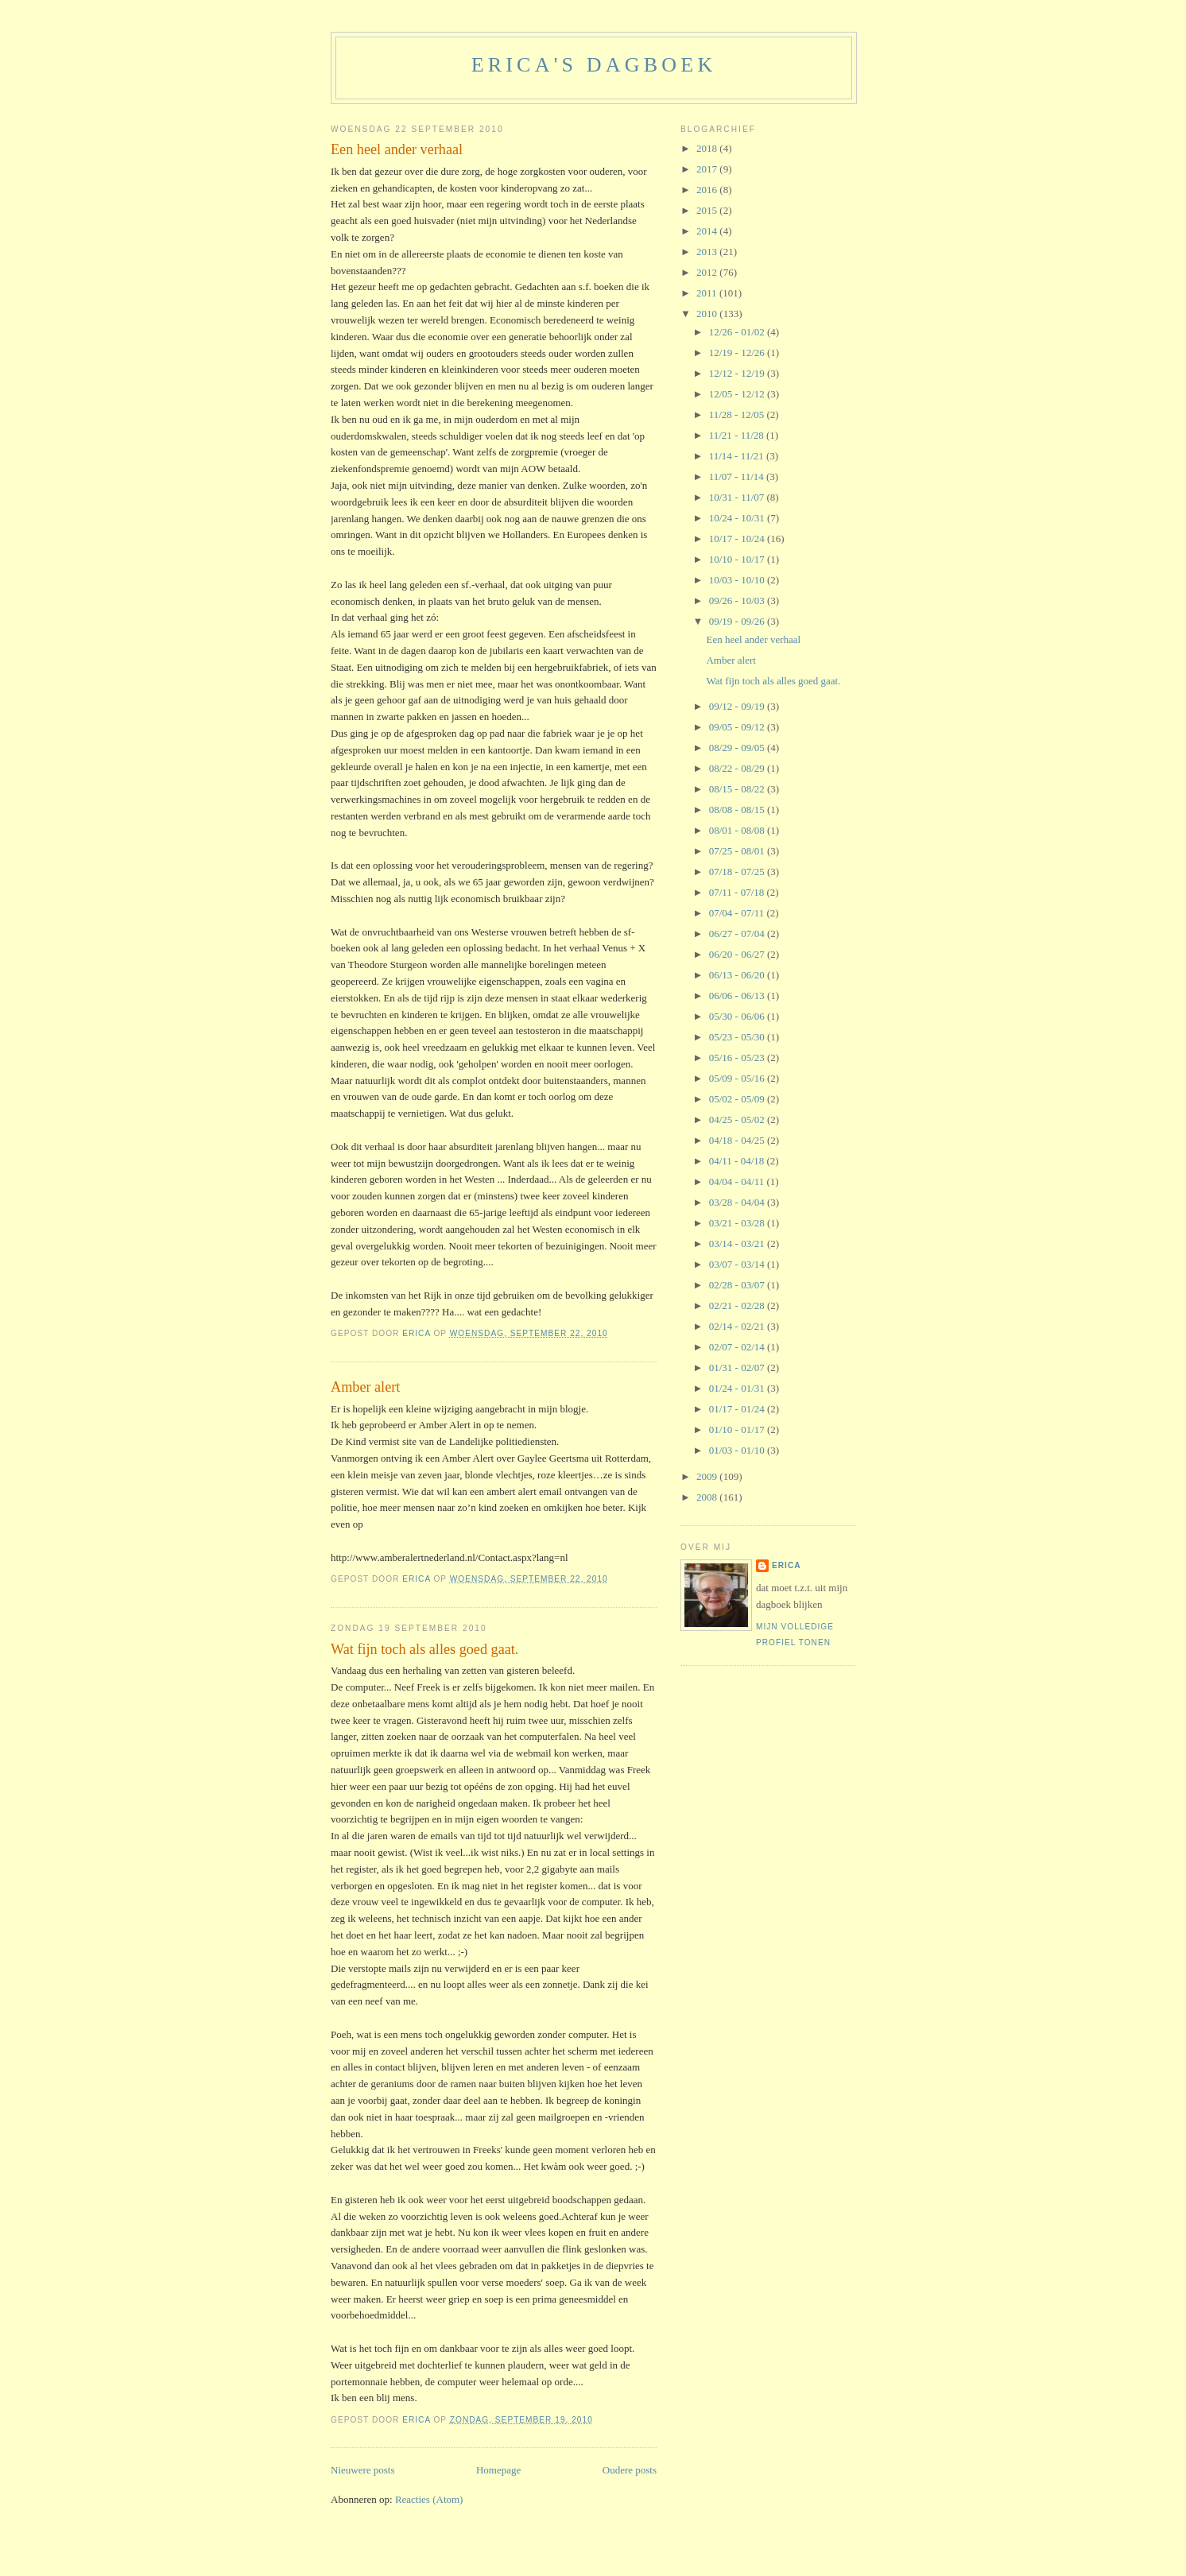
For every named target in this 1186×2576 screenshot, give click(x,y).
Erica (786, 1565)
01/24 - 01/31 (738, 1388)
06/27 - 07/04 (738, 933)
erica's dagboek (594, 64)
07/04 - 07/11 (738, 913)
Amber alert (365, 1387)
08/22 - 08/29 (738, 768)
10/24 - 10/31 (738, 518)
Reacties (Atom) (429, 2499)
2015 (707, 210)
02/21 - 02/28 (738, 1305)
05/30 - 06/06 (738, 1016)
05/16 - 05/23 (738, 1057)
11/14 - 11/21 (737, 456)
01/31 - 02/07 (738, 1367)
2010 (707, 314)
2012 (707, 272)
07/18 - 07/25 (738, 871)
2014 (707, 231)
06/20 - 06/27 (738, 954)
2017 (707, 169)
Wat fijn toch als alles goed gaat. (424, 1649)
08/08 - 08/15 (738, 809)
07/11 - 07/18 (738, 892)
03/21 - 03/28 (738, 1223)
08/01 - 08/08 (738, 830)
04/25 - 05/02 (738, 1119)
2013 (707, 252)
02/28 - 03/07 (738, 1285)
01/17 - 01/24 (738, 1409)
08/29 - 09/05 (738, 747)
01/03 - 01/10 (738, 1450)
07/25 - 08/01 (738, 851)
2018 (707, 148)
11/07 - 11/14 (737, 476)
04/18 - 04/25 (738, 1140)
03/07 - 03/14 (738, 1264)
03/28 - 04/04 (738, 1202)
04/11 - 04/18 (738, 1161)
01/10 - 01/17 (738, 1429)
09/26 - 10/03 (738, 600)
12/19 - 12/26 (738, 352)
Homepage (498, 2470)
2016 (707, 190)
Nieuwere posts (363, 2470)
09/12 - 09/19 (738, 706)
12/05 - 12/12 (738, 394)
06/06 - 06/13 (738, 995)
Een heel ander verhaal (397, 149)
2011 (707, 293)
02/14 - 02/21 (738, 1326)
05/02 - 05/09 (738, 1099)
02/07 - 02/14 (738, 1347)
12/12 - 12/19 (738, 373)
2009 (707, 1476)
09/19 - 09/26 (738, 621)
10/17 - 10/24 (738, 538)
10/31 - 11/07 (738, 497)
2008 (707, 1497)
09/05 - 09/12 (738, 727)
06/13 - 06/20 (738, 975)
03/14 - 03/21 (738, 1243)
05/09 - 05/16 (738, 1078)
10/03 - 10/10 (738, 580)
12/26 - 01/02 (738, 332)
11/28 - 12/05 (738, 414)
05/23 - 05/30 (738, 1037)
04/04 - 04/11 (738, 1181)
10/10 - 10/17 (738, 559)
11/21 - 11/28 (737, 435)
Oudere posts (630, 2470)
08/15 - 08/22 (738, 789)
